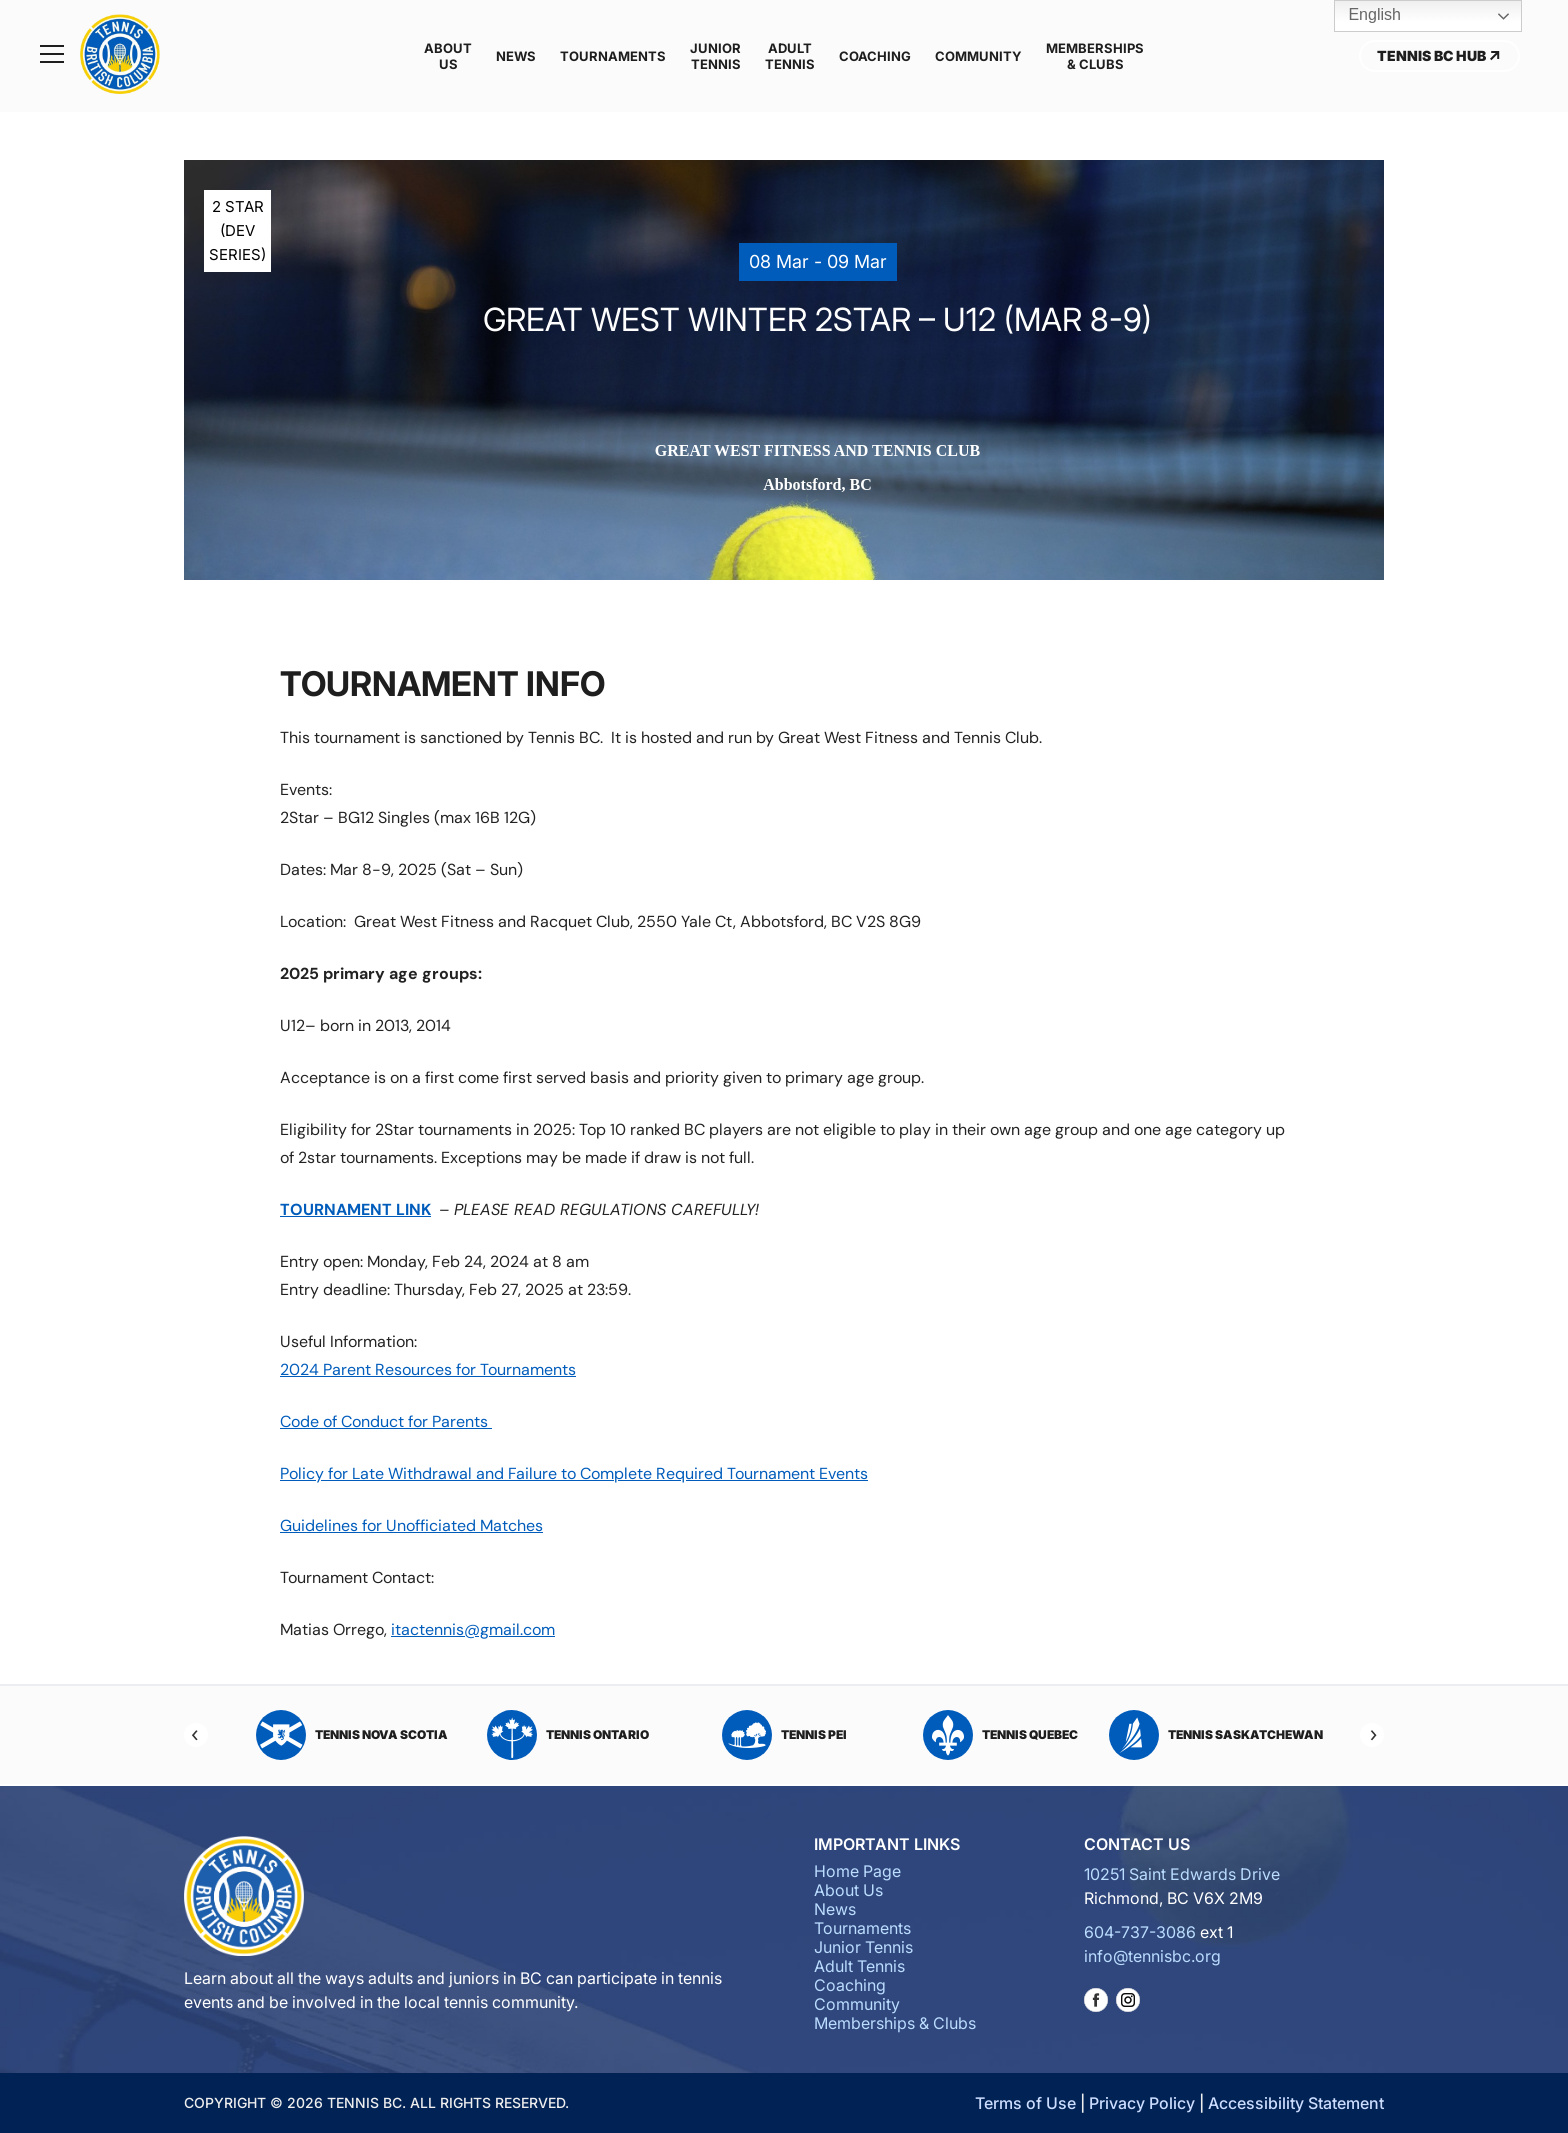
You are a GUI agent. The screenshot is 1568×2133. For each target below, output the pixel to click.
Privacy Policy (1142, 2103)
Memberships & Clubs (1095, 56)
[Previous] (196, 1735)
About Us (448, 56)
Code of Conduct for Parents (386, 1421)
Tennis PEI (784, 1735)
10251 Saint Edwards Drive (1182, 1874)
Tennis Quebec (1000, 1735)
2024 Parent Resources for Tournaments (428, 1369)
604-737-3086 (1140, 1932)
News (516, 56)
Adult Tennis (790, 56)
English (1360, 16)
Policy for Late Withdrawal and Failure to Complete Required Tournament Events (574, 1473)
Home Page (857, 1871)
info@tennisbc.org (1152, 1956)
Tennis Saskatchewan (1216, 1735)
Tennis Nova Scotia (352, 1735)
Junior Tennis (715, 56)
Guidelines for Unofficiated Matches (411, 1525)
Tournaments (613, 56)
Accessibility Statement (1296, 2103)
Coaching (875, 56)
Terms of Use (1025, 2103)
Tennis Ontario (568, 1735)
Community (978, 56)
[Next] (1372, 1735)
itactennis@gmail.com (473, 1629)
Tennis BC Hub (1439, 55)
